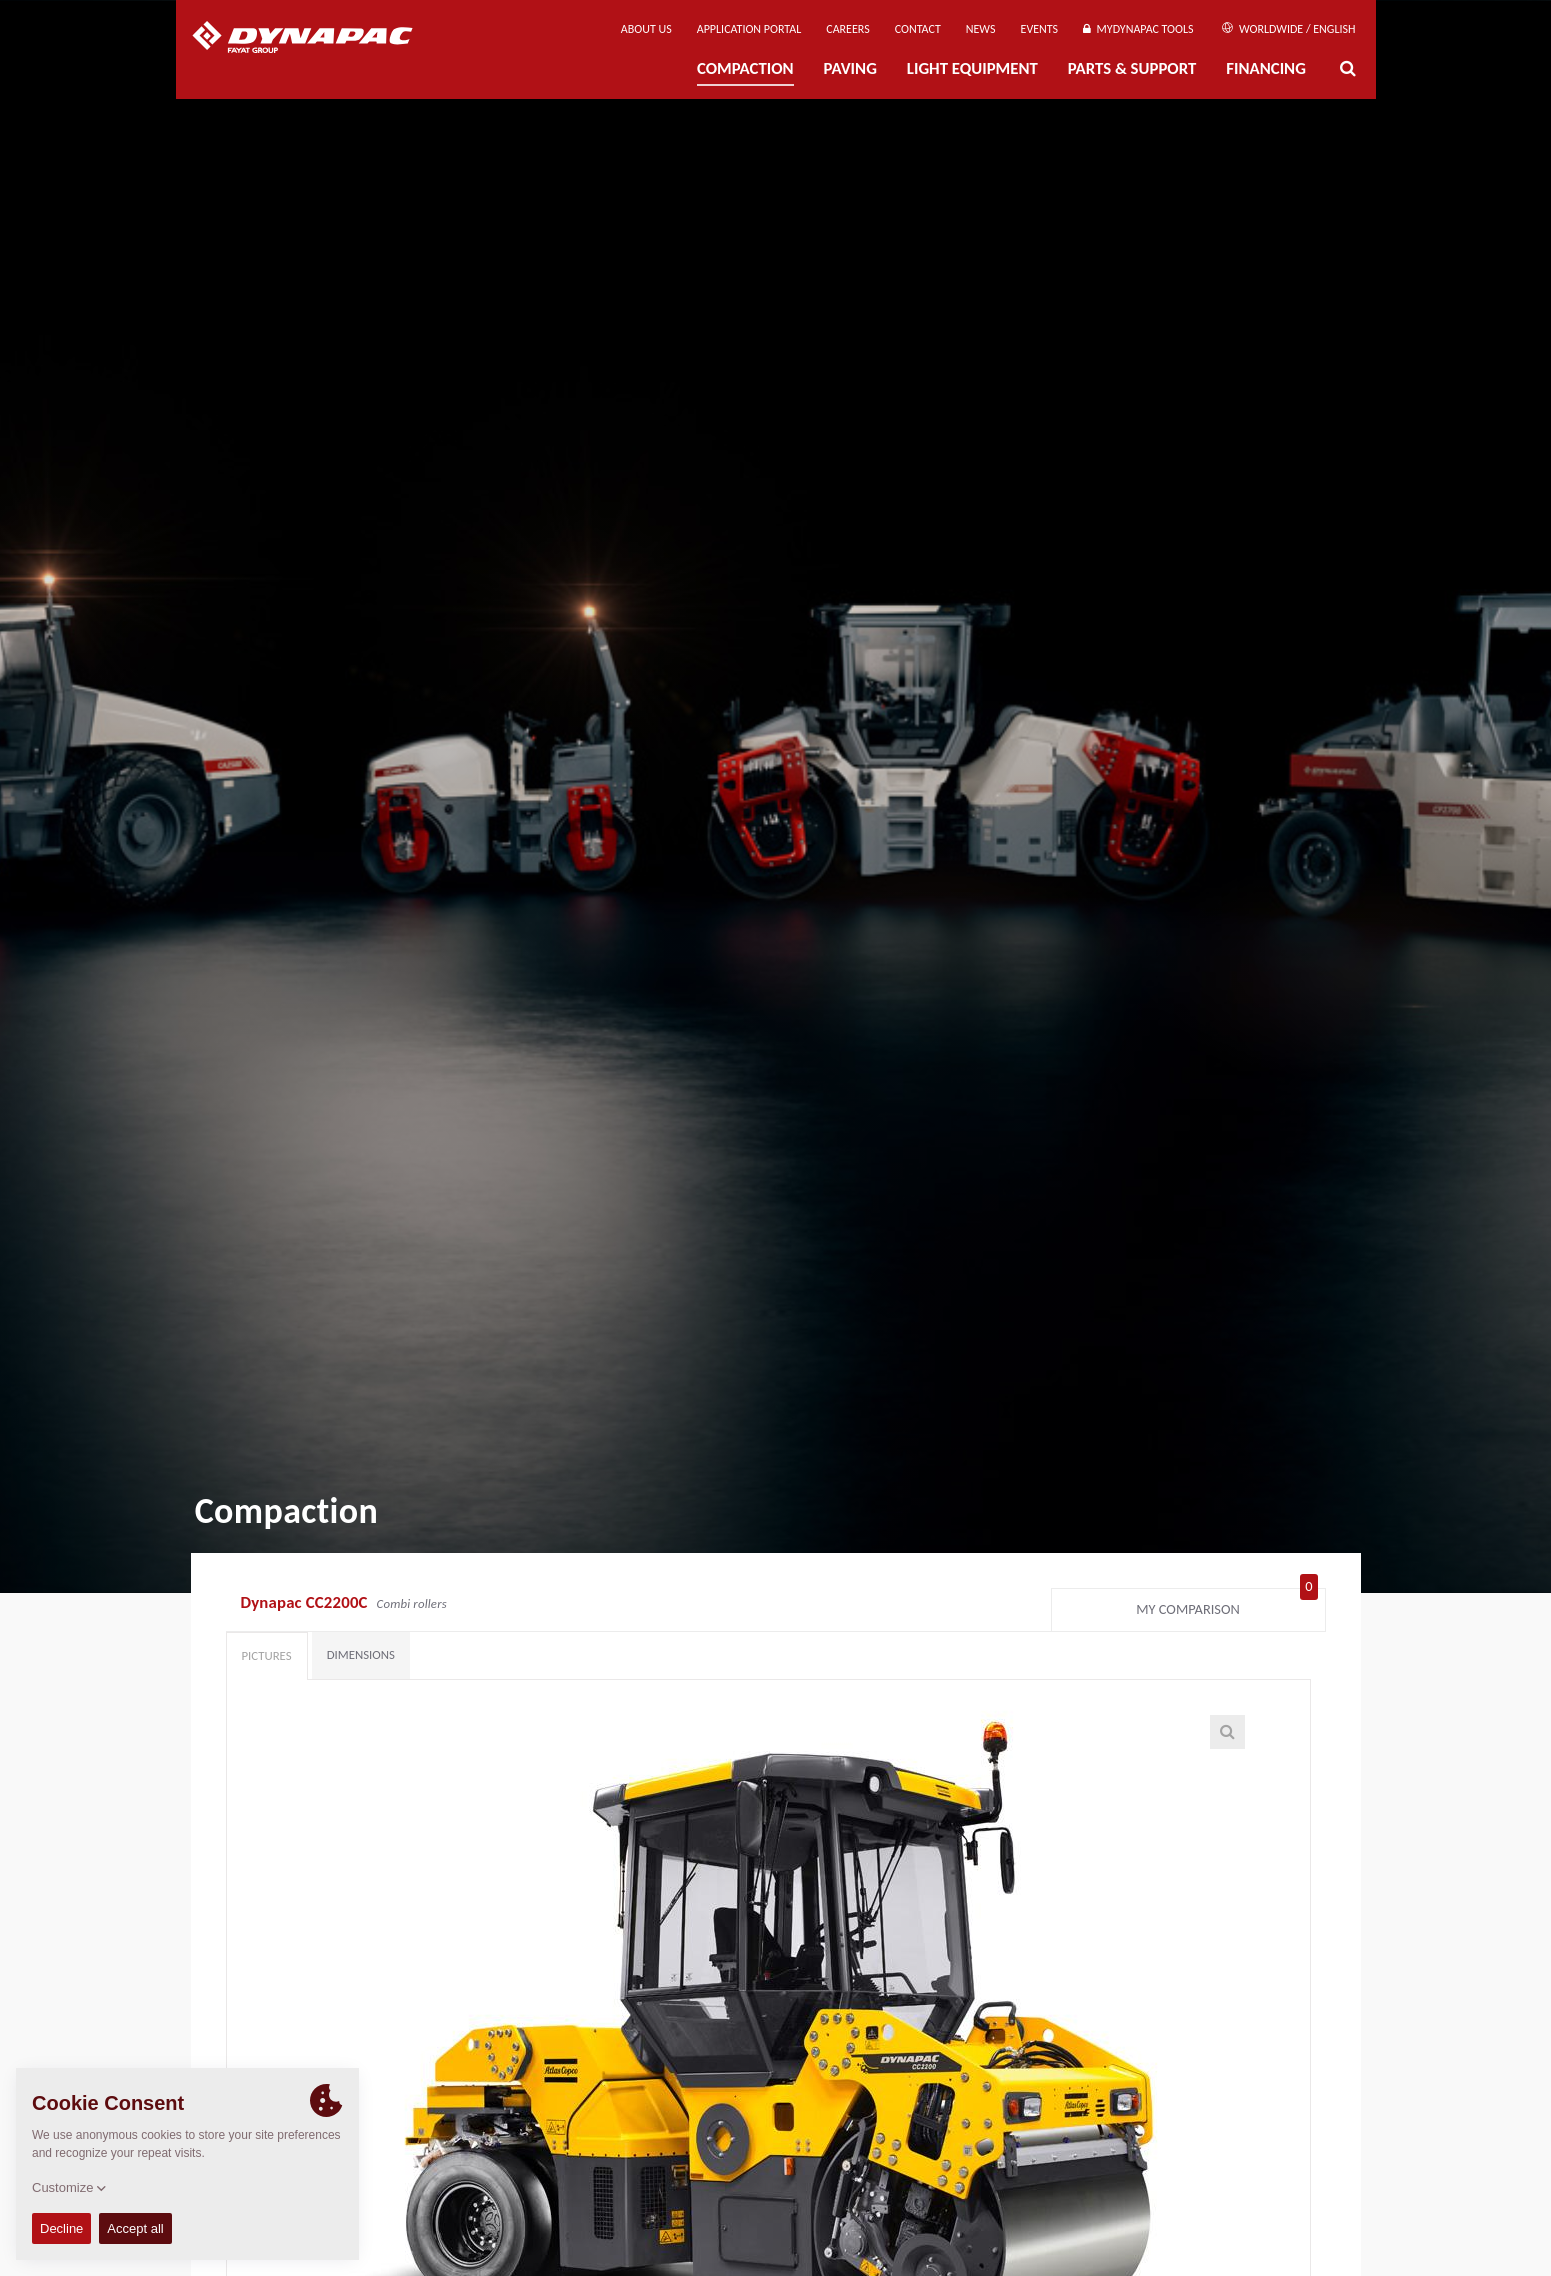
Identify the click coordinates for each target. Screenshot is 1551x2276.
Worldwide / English (1288, 29)
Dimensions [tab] (361, 1654)
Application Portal (749, 29)
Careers (847, 29)
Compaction (745, 68)
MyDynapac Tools (1138, 29)
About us (646, 29)
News (981, 29)
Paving (850, 68)
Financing (1266, 68)
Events (1040, 29)
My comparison (1226, 1605)
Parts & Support (1132, 68)
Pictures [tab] (267, 1655)
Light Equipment (972, 68)
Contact (918, 29)
